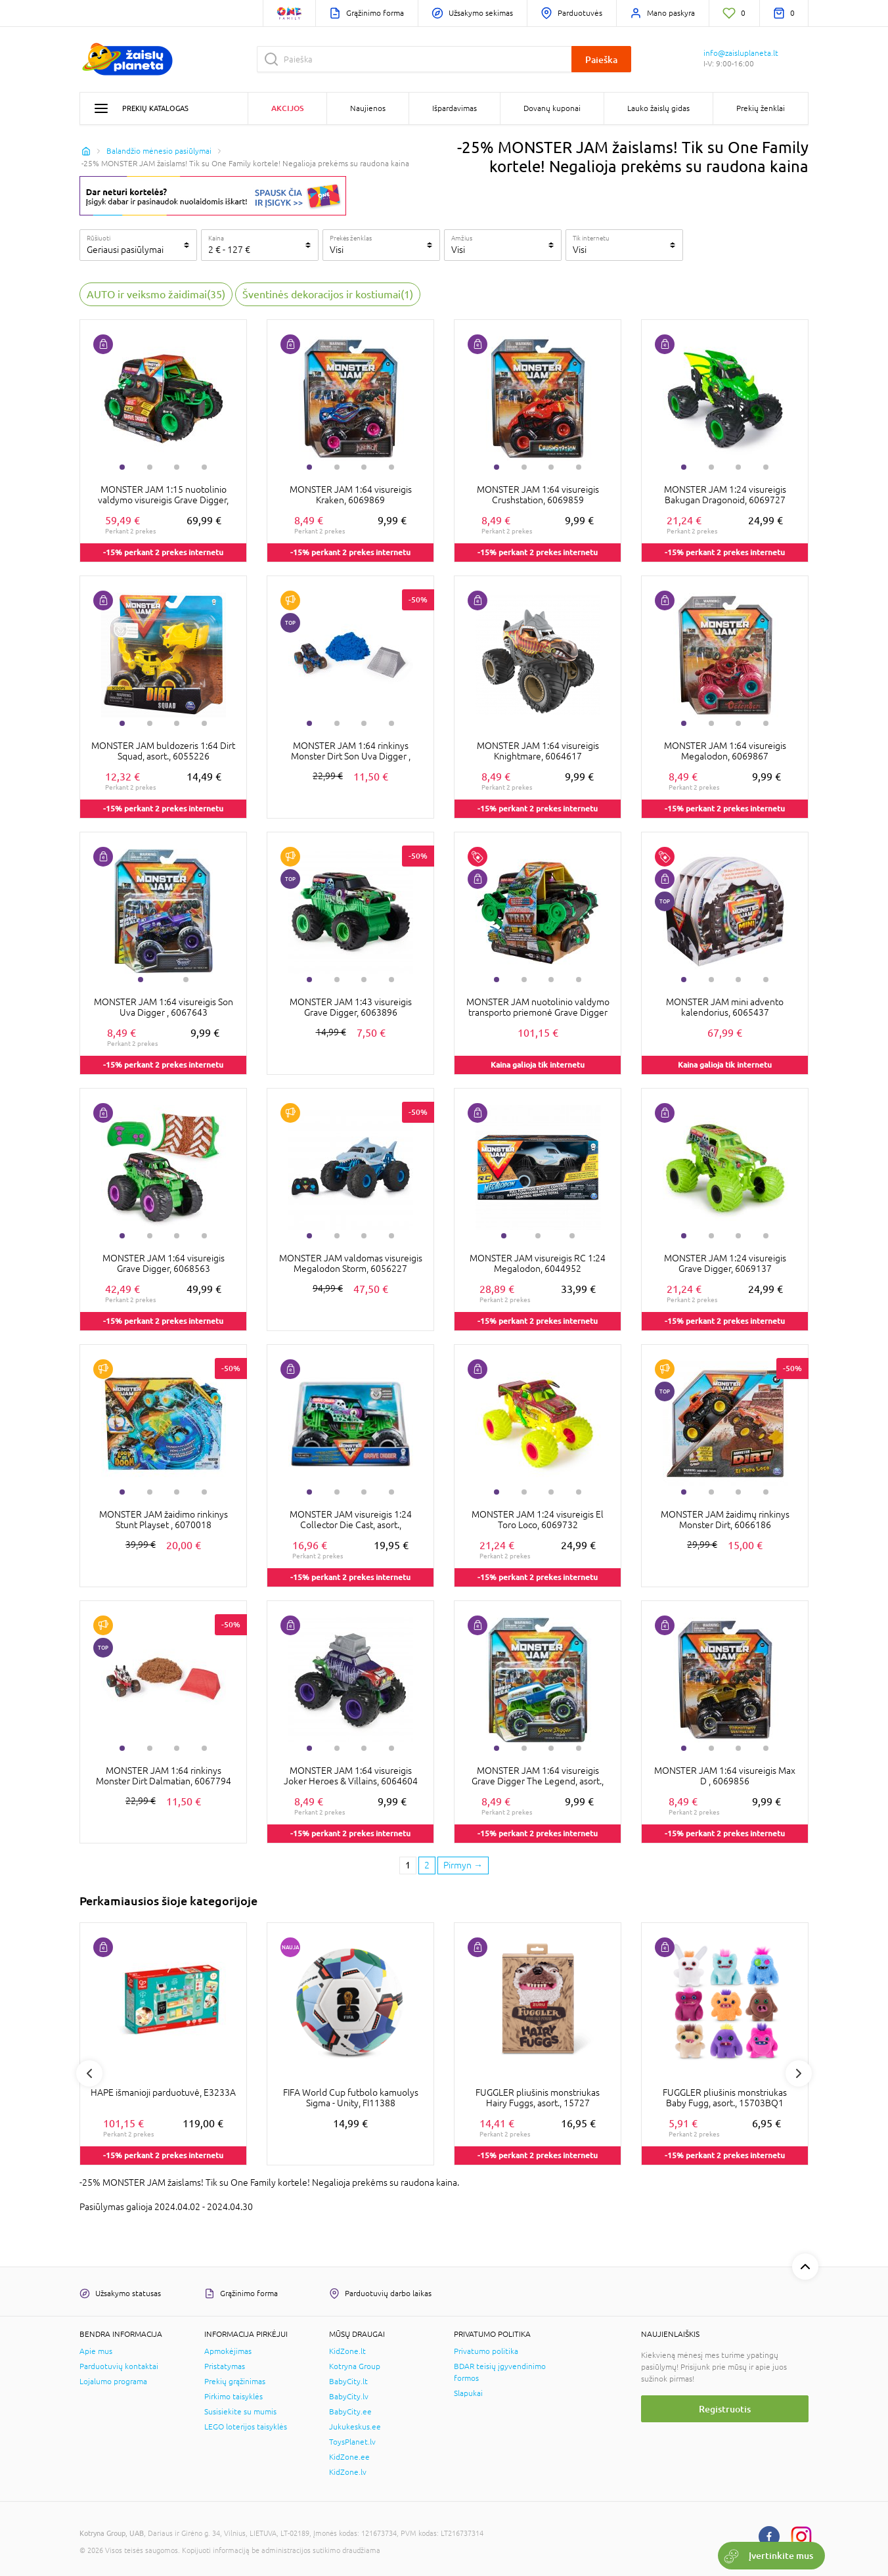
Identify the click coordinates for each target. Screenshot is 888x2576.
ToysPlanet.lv (352, 2442)
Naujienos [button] (368, 108)
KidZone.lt (347, 2351)
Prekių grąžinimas (234, 2381)
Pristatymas (224, 2366)
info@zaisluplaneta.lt (740, 53)
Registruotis (725, 2408)
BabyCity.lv (348, 2396)
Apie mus (95, 2351)
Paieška (601, 59)
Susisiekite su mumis (240, 2411)
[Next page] (463, 1866)
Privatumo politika (486, 2351)
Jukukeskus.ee (355, 2426)
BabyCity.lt (348, 2381)
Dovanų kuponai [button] (552, 108)
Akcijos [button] (287, 108)
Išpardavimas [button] (454, 108)
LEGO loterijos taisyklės (245, 2426)
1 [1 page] (408, 1865)
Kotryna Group (354, 2366)
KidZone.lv (347, 2472)
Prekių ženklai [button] (760, 108)
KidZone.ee (349, 2457)
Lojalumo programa (113, 2381)
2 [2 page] (427, 1865)
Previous (89, 2073)
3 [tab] (176, 467)
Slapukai (468, 2393)
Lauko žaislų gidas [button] (658, 108)
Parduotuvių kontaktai (118, 2366)
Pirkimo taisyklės (233, 2396)
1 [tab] (122, 467)
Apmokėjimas (228, 2351)
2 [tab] (149, 467)
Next (799, 2073)
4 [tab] (204, 467)
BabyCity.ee (350, 2411)
